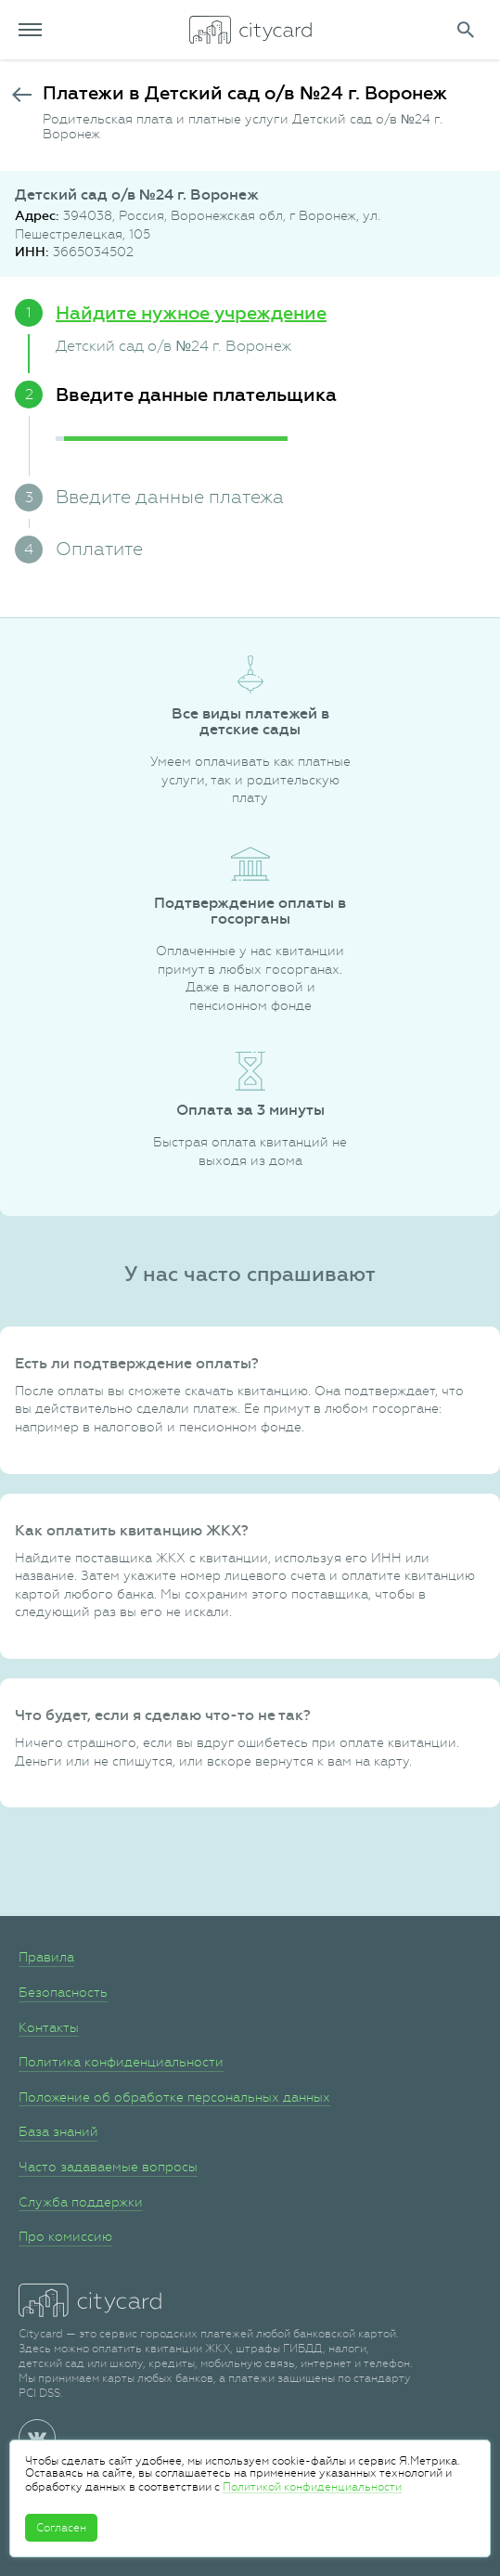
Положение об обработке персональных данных (174, 2097)
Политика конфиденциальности (121, 2061)
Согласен (61, 2527)
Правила (46, 1956)
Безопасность (63, 1992)
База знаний (58, 2131)
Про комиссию (65, 2236)
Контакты (49, 2027)
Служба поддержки (81, 2201)
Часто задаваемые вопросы (108, 2166)
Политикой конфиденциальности (312, 2486)
